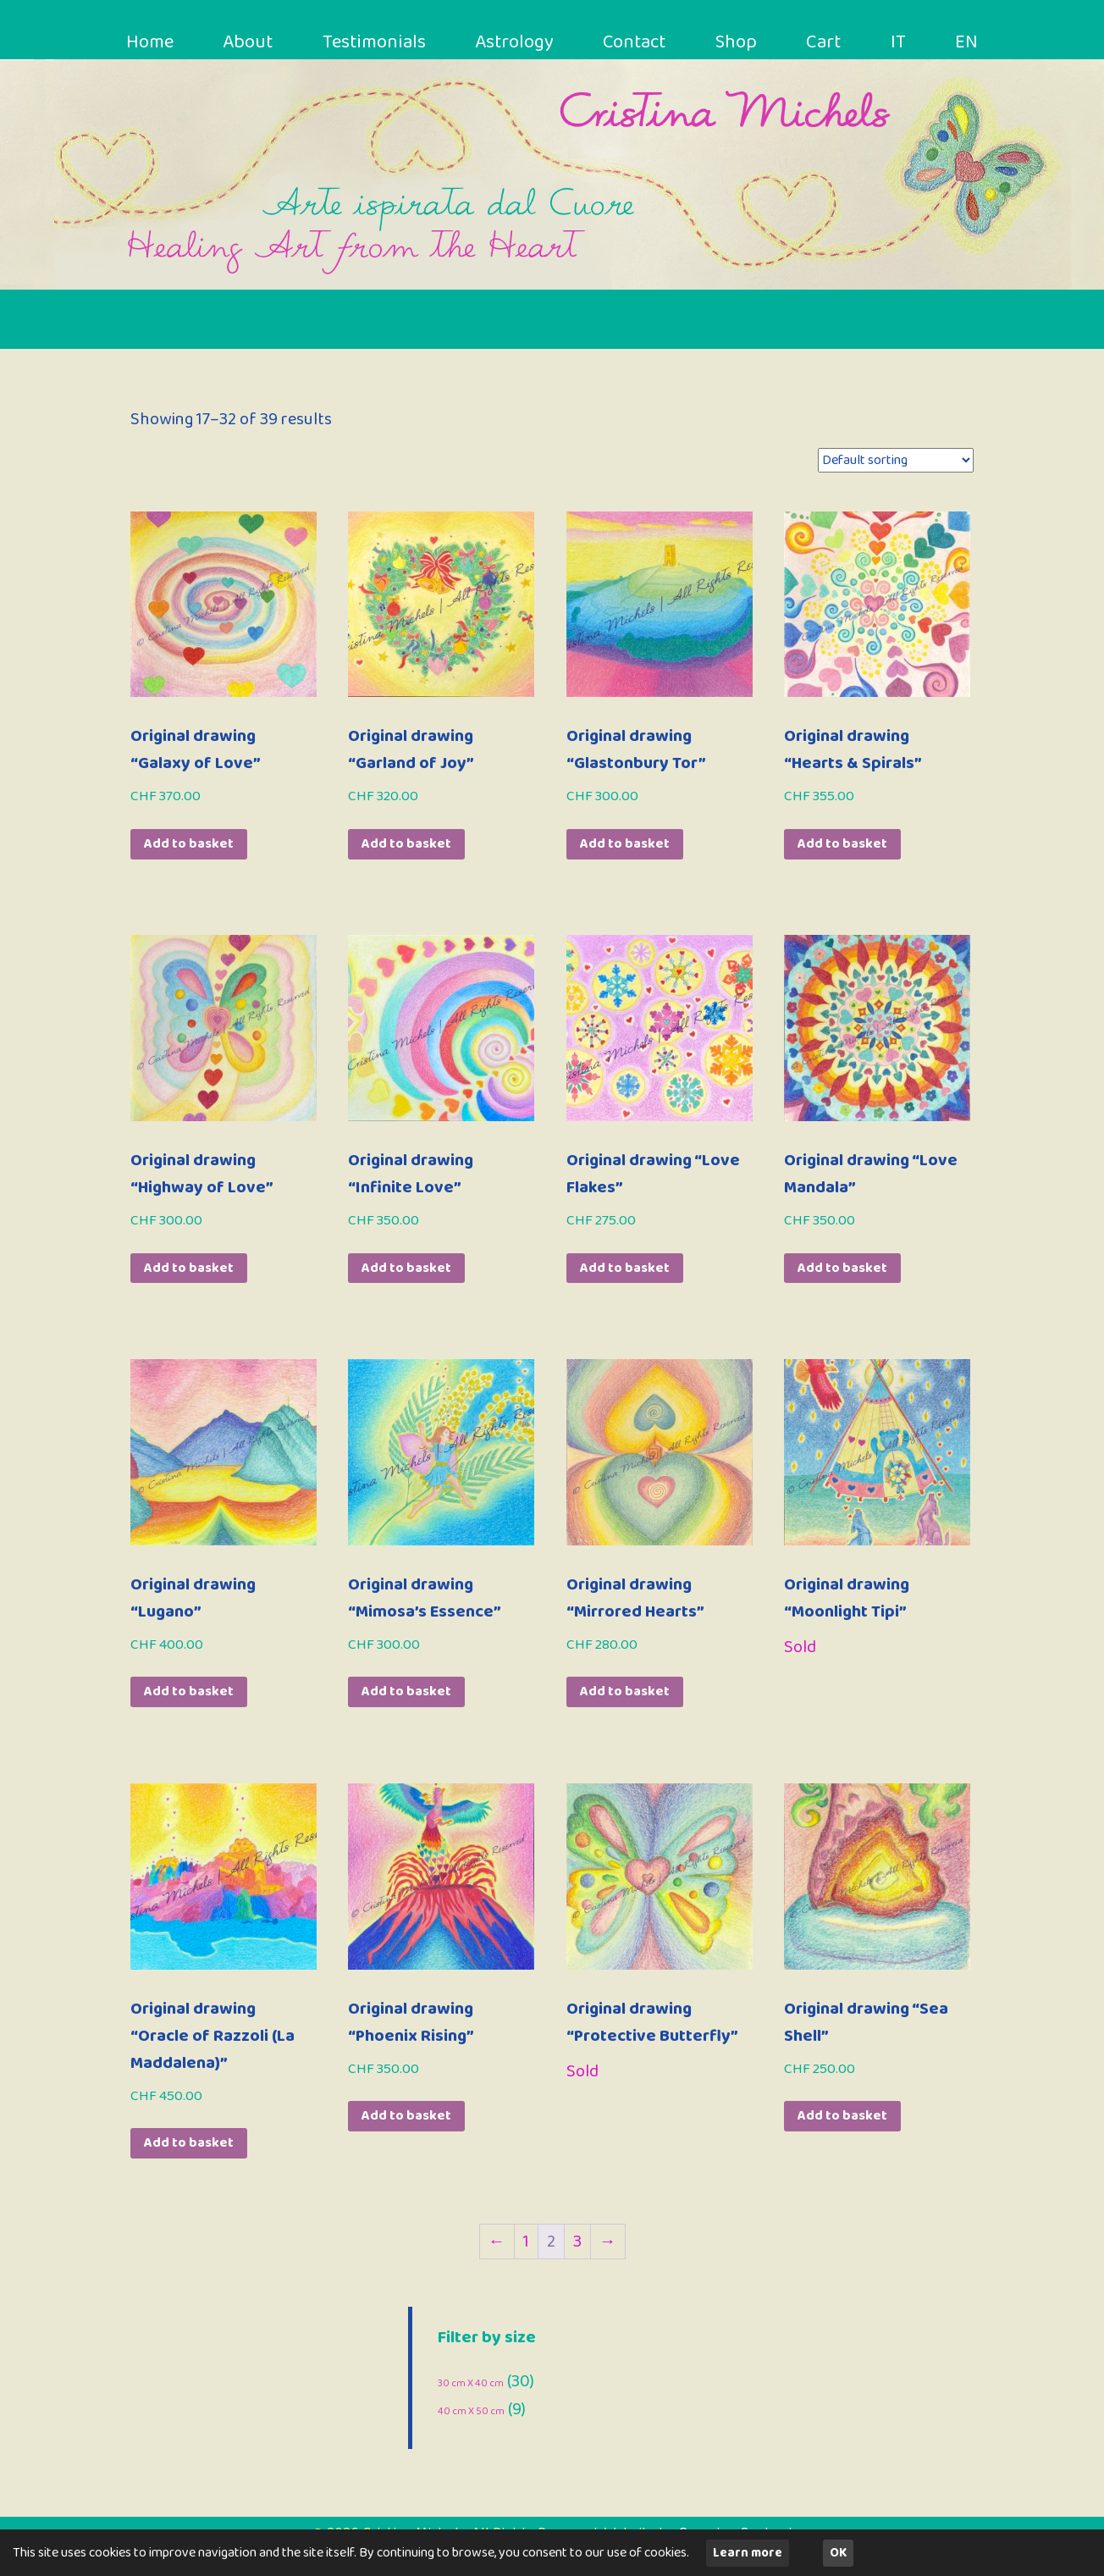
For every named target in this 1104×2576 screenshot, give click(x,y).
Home (152, 43)
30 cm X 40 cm (471, 2383)
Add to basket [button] (189, 843)
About (250, 43)
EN (965, 43)
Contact (640, 43)
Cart (827, 43)
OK (838, 2553)
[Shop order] (896, 460)
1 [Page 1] (526, 2241)
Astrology (518, 43)
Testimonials (377, 43)
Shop (742, 43)
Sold (800, 1647)
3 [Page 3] (577, 2241)
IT (900, 43)
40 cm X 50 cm (471, 2411)
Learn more (747, 2553)
